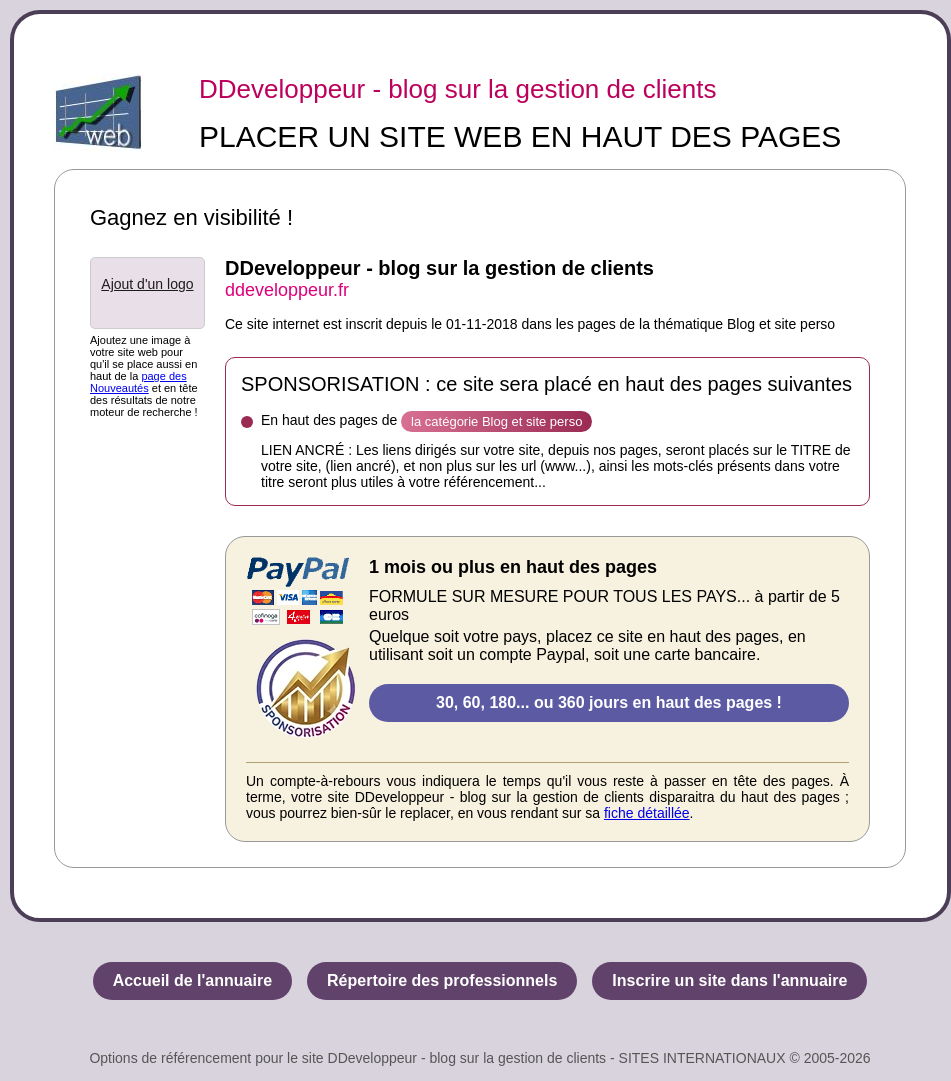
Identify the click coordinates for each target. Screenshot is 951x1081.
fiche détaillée (647, 813)
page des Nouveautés (138, 382)
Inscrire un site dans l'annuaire (729, 980)
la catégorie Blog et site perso (496, 421)
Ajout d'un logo (147, 284)
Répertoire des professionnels (442, 980)
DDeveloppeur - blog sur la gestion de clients (457, 89)
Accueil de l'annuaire (192, 980)
